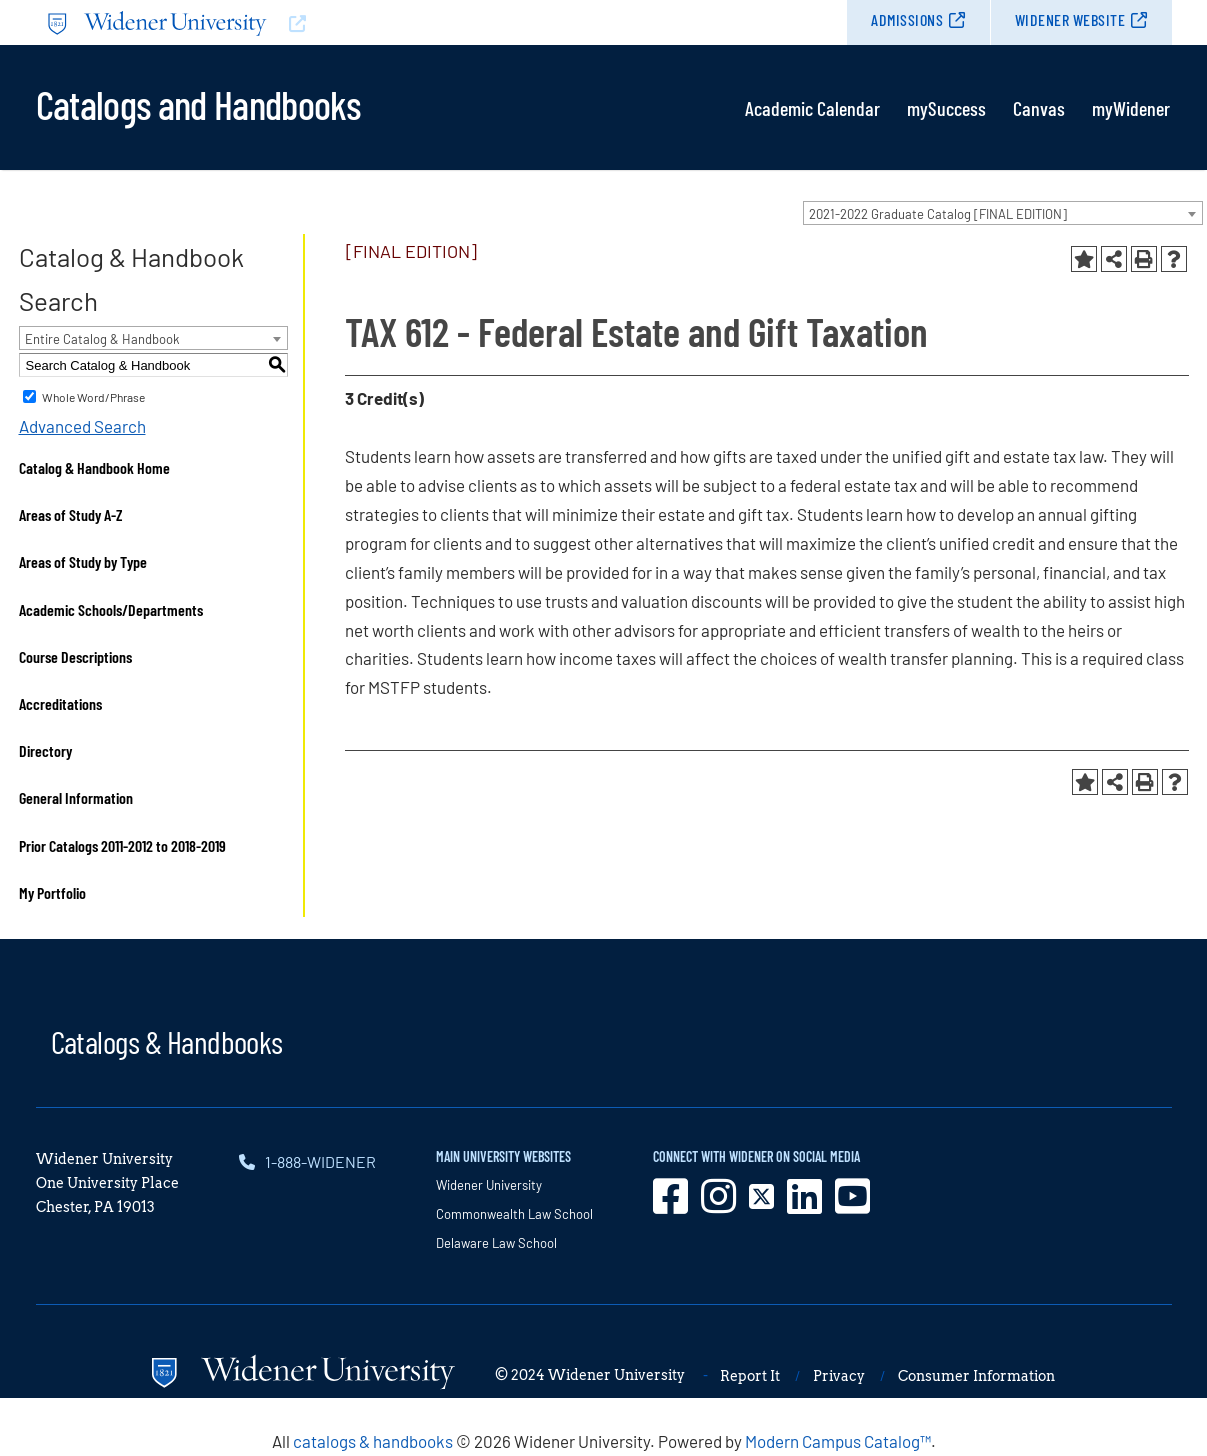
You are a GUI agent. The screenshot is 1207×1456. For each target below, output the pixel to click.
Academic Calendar (812, 108)
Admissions (907, 19)
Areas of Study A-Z (71, 514)
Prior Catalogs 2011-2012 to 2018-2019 (122, 845)
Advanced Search (82, 426)
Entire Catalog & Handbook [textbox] (102, 339)
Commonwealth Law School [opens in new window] (514, 1214)
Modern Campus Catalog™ (838, 1441)
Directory (45, 750)
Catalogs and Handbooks (198, 103)
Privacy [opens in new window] (839, 1376)
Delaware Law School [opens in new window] (496, 1243)
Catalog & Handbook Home (94, 467)
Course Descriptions (75, 656)
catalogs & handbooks (373, 1441)
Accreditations (60, 703)
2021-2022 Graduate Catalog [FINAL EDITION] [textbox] (938, 214)
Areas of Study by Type (83, 561)
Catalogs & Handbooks (167, 1041)
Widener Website (1070, 19)
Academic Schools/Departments (111, 609)
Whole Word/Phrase (93, 397)
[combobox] (1003, 213)
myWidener (1131, 108)
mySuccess (946, 108)
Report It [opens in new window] (750, 1376)
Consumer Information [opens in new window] (976, 1376)
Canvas (1039, 108)
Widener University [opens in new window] (489, 1185)
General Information (76, 797)
